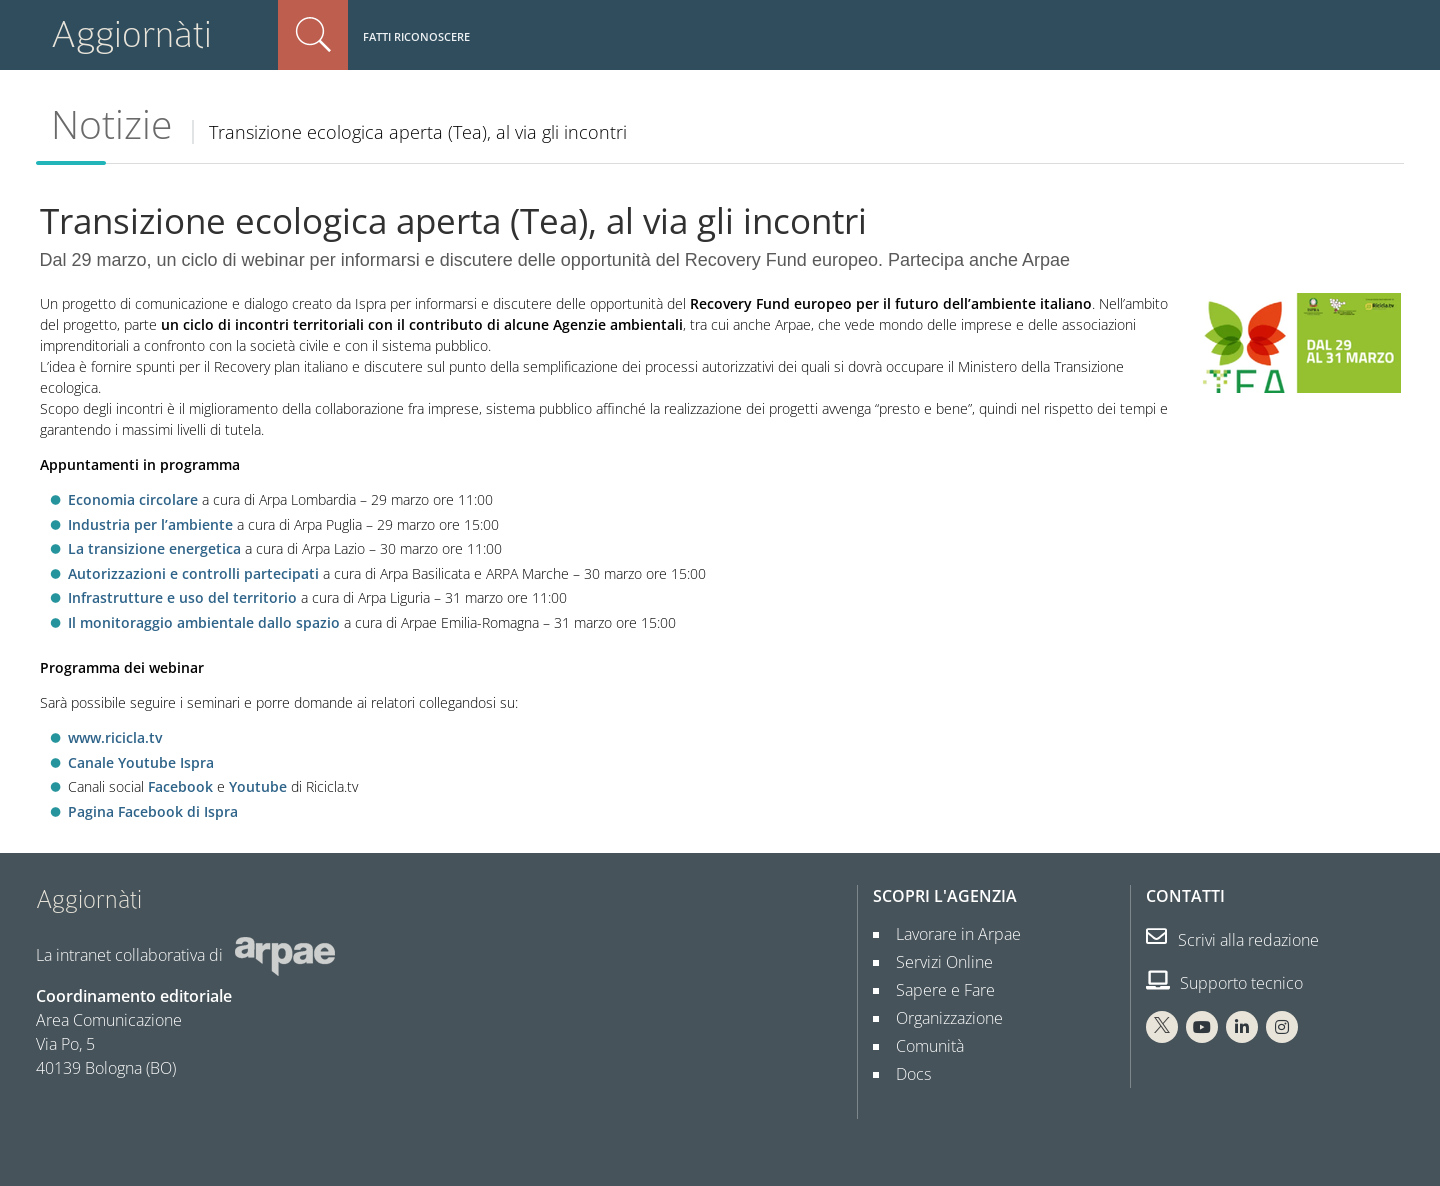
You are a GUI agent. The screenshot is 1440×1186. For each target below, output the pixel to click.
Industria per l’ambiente (150, 524)
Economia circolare (133, 499)
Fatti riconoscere (416, 36)
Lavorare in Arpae (950, 934)
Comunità (922, 1046)
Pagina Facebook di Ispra (153, 811)
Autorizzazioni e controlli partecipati (193, 573)
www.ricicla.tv (115, 737)
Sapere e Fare (937, 990)
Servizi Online (936, 962)
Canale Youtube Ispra (141, 762)
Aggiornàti (131, 34)
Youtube (258, 786)
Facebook (180, 786)
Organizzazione (941, 1018)
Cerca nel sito (313, 35)
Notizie (111, 124)
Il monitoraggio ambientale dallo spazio (204, 622)
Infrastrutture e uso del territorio (182, 597)
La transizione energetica (154, 548)
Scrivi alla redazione (1232, 940)
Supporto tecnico (1224, 983)
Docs (905, 1074)
